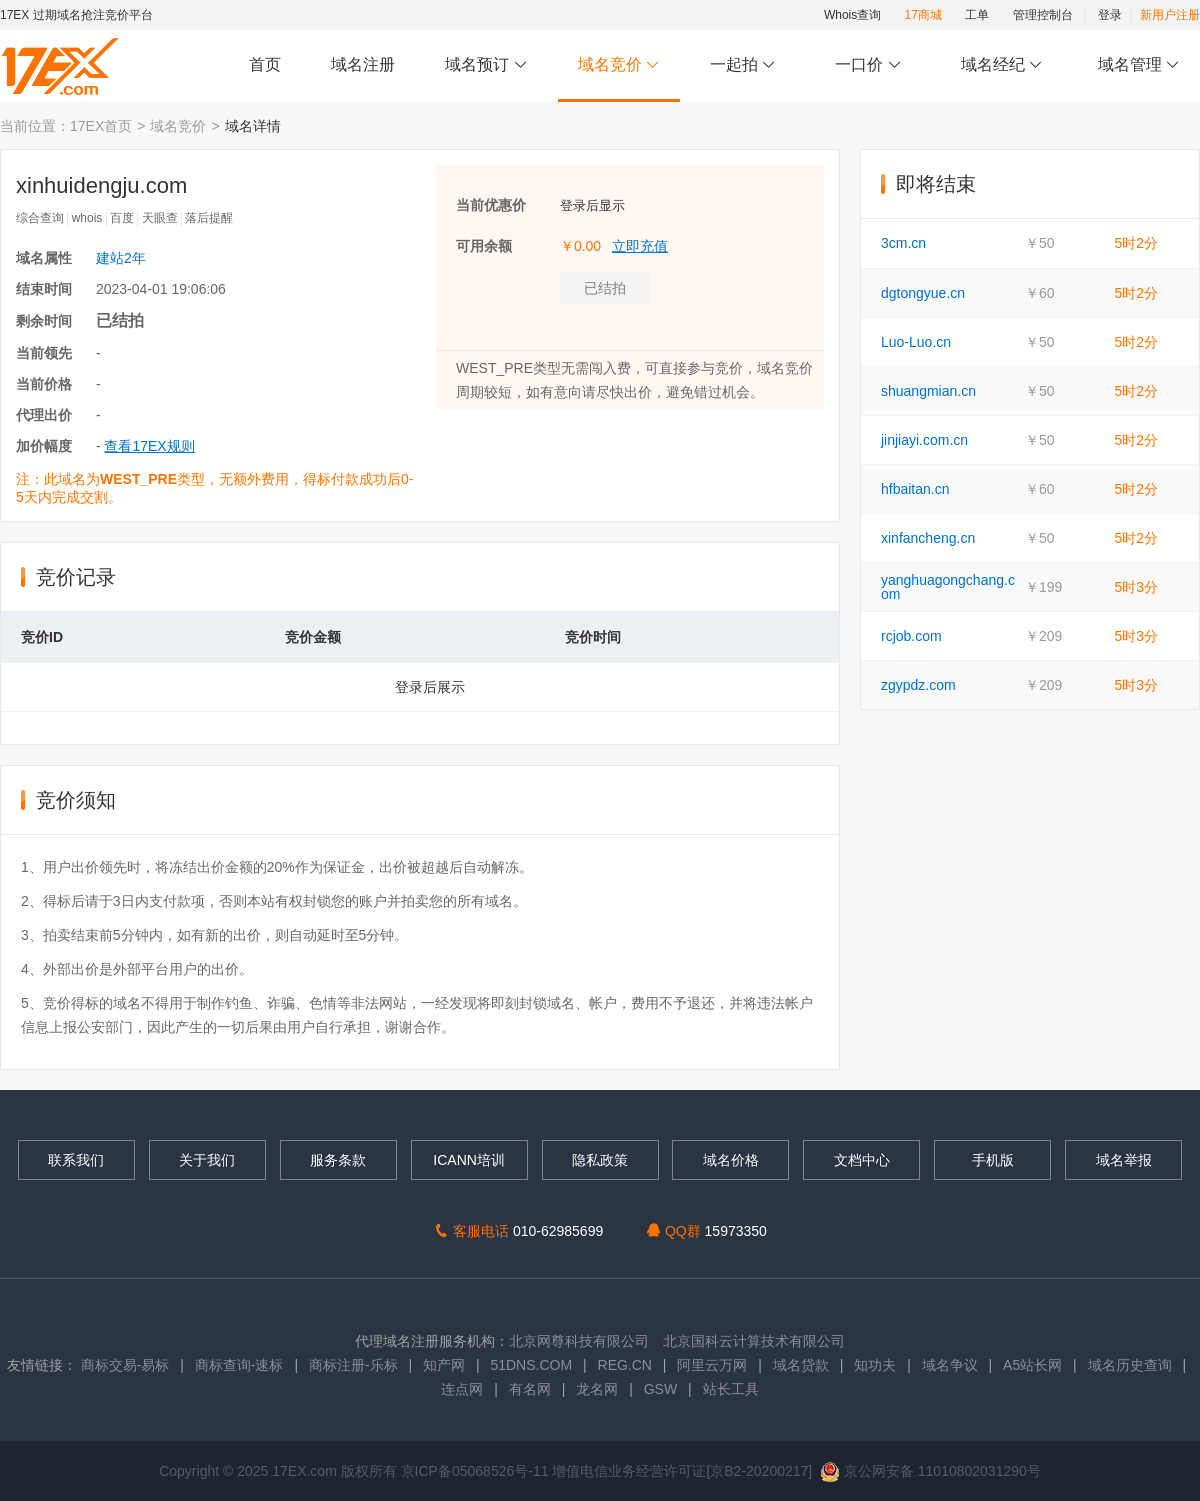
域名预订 (486, 65)
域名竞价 (619, 65)
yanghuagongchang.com (948, 587)
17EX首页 (101, 126)
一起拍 (745, 65)
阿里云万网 (712, 1365)
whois (87, 218)
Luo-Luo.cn (916, 342)
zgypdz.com (918, 685)
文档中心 (862, 1160)
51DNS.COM (531, 1365)
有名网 (530, 1389)
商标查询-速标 (241, 1365)
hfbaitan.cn (915, 489)
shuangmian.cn (928, 391)
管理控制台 (1043, 15)
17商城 (923, 15)
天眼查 (160, 218)
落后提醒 (209, 218)
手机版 (993, 1160)
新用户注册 (1170, 15)
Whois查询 (852, 15)
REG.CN (625, 1365)
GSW (660, 1389)
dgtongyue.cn (923, 293)
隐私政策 (600, 1160)
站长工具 (731, 1389)
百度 (122, 218)
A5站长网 (1032, 1365)
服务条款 (338, 1160)
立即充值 (640, 246)
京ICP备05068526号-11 (477, 1471)
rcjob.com (911, 636)
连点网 (462, 1389)
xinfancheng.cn (928, 538)
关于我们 (207, 1160)
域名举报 (1124, 1160)
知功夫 (875, 1365)
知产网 (444, 1365)
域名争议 (952, 1365)
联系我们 (76, 1160)
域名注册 (363, 64)
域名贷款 (801, 1365)
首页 (265, 64)
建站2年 (121, 258)
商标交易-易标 (125, 1365)
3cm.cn (903, 243)
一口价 (868, 65)
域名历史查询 (1130, 1365)
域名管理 (1139, 65)
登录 (1110, 15)
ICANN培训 (469, 1160)
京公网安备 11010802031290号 (930, 1471)
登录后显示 (592, 205)
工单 (977, 15)
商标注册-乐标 (353, 1365)
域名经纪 (1001, 65)
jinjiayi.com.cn (924, 440)
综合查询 (40, 218)
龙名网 (597, 1389)
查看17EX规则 (149, 446)
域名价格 (731, 1160)
